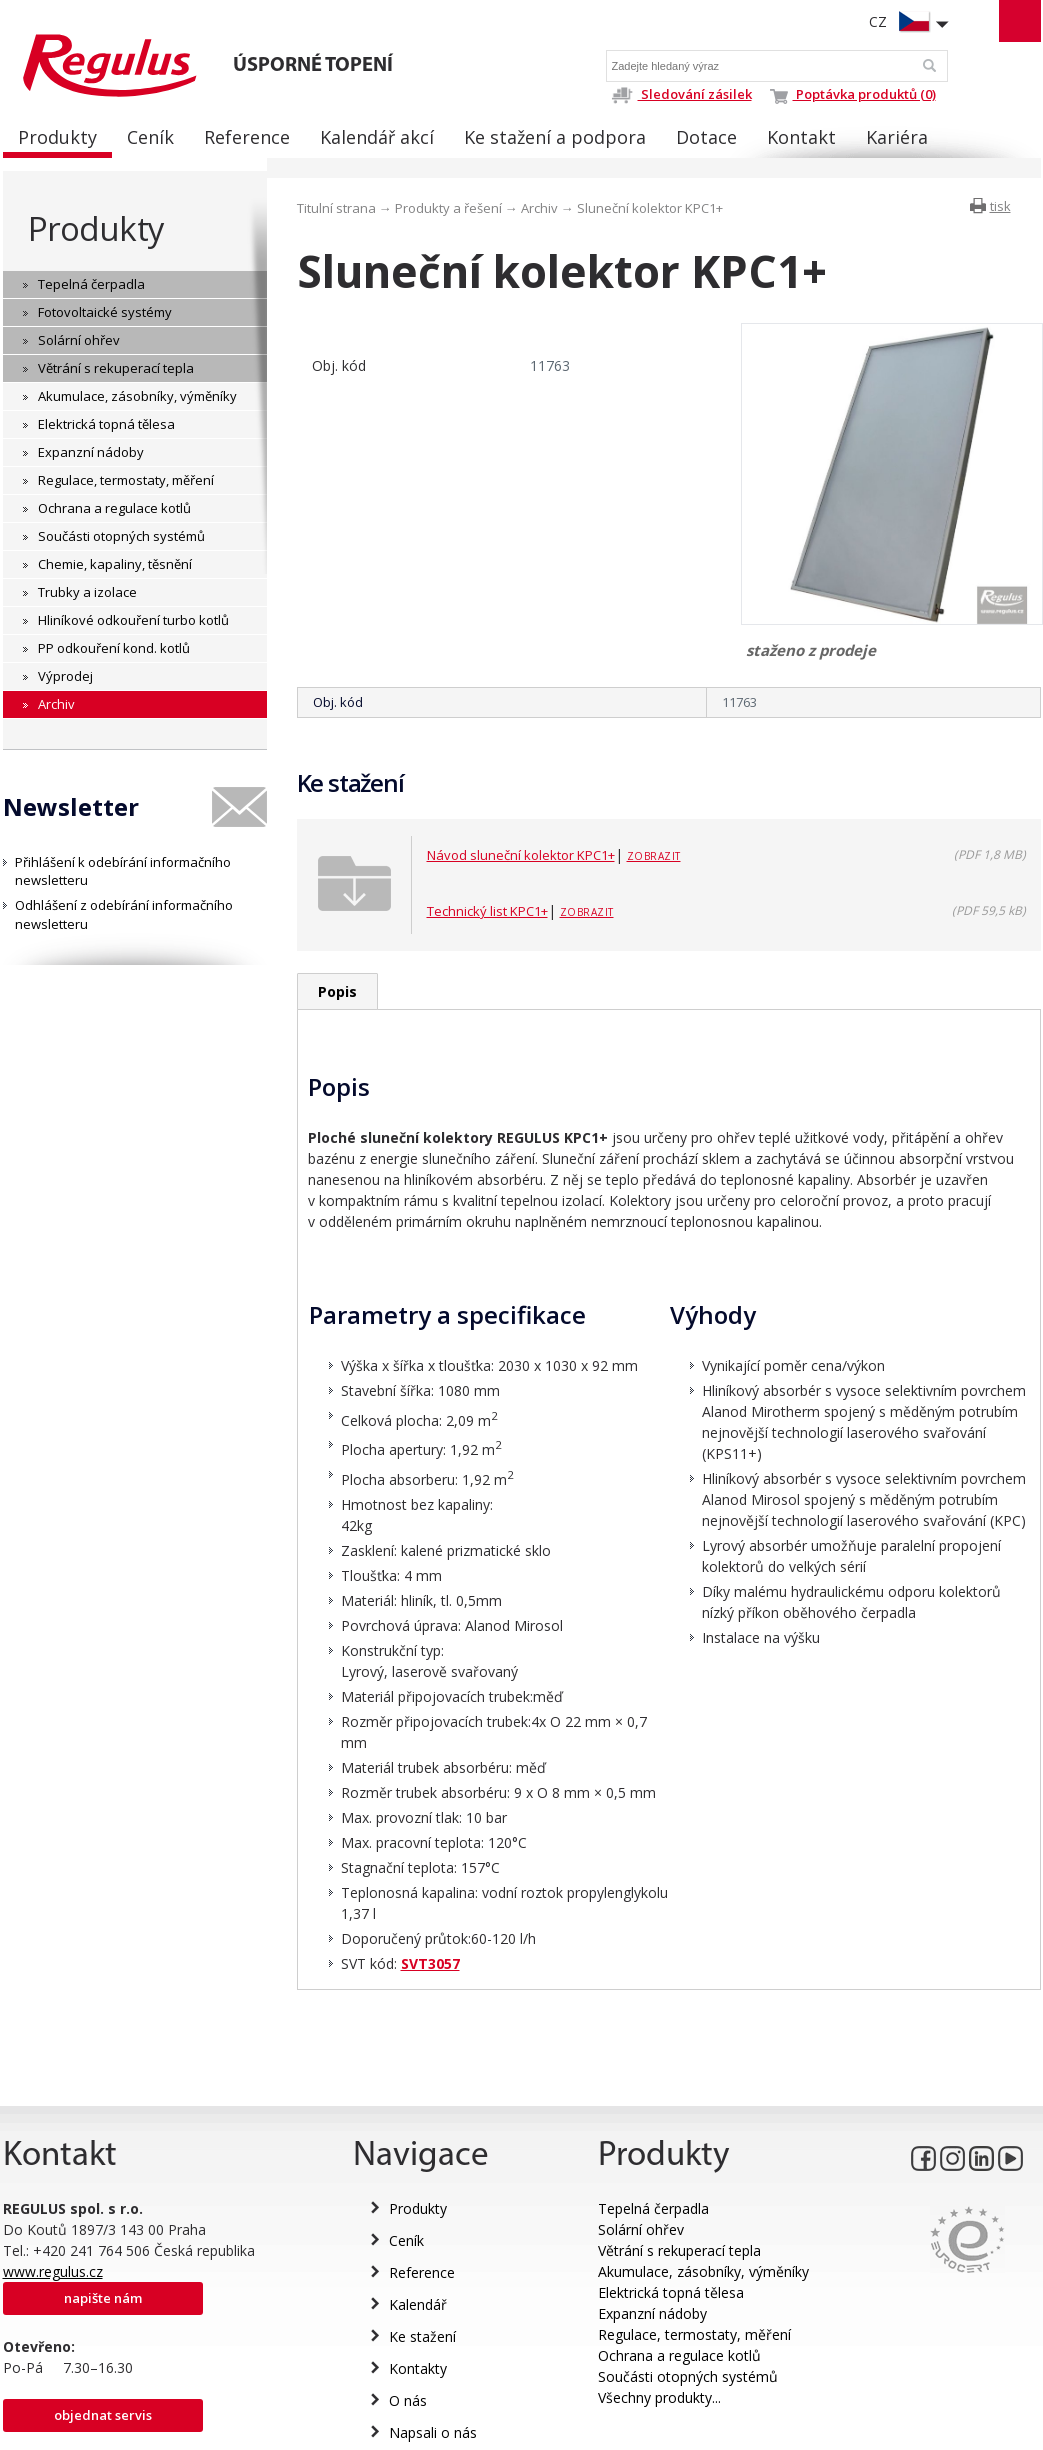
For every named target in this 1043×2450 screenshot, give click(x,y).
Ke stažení (422, 2336)
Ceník (406, 2240)
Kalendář (418, 2304)
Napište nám (103, 2298)
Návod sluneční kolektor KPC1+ (521, 855)
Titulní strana (336, 208)
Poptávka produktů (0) (853, 94)
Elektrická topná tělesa (671, 2292)
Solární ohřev (641, 2229)
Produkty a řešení (448, 208)
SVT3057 (430, 1963)
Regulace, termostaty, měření (694, 2334)
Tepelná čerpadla (653, 2208)
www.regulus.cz (53, 2271)
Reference (422, 2272)
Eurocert (967, 2239)
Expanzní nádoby (652, 2313)
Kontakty (418, 2368)
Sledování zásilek (681, 94)
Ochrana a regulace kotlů (679, 2355)
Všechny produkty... (659, 2397)
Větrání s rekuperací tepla (679, 2250)
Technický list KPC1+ (487, 911)
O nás (408, 2400)
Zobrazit (654, 856)
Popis (337, 991)
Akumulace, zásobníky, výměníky (703, 2271)
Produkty (96, 228)
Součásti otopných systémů (688, 2376)
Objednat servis (103, 2415)
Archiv (539, 208)
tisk (1000, 206)
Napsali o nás (433, 2432)
